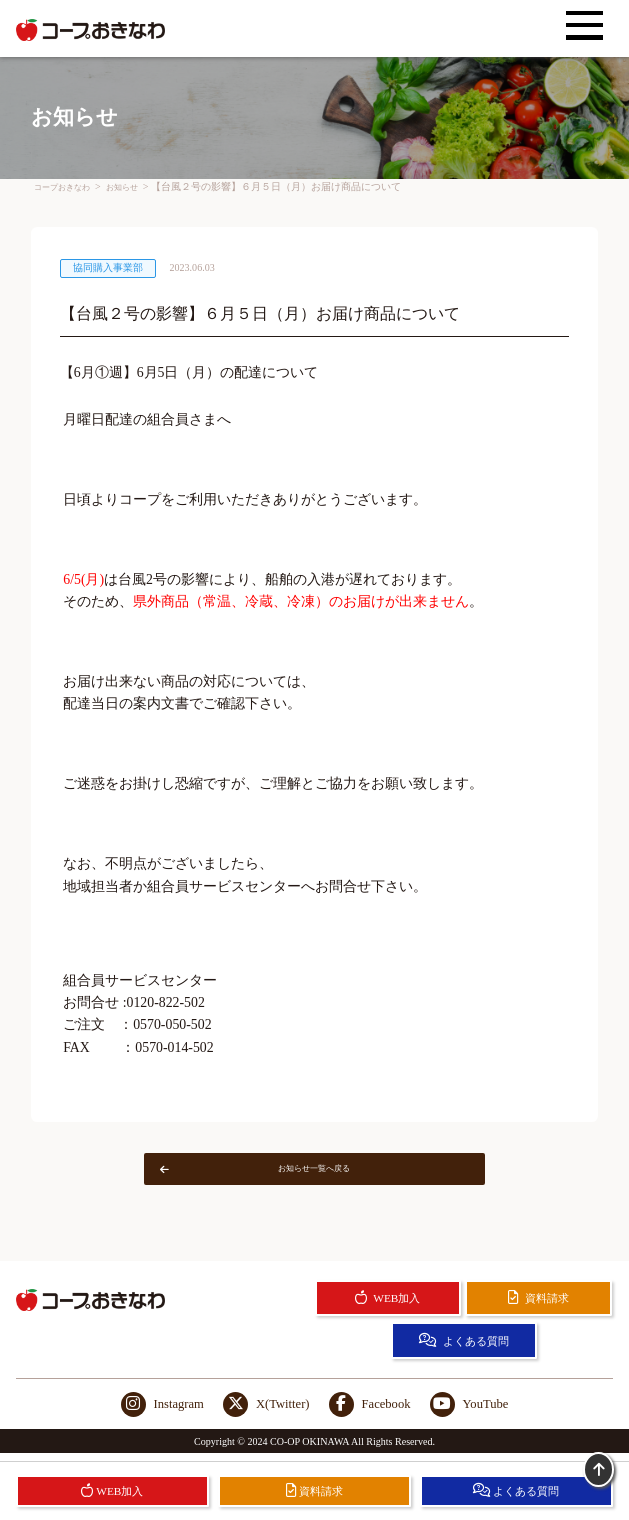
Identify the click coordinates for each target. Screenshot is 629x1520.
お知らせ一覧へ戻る (272, 1172)
